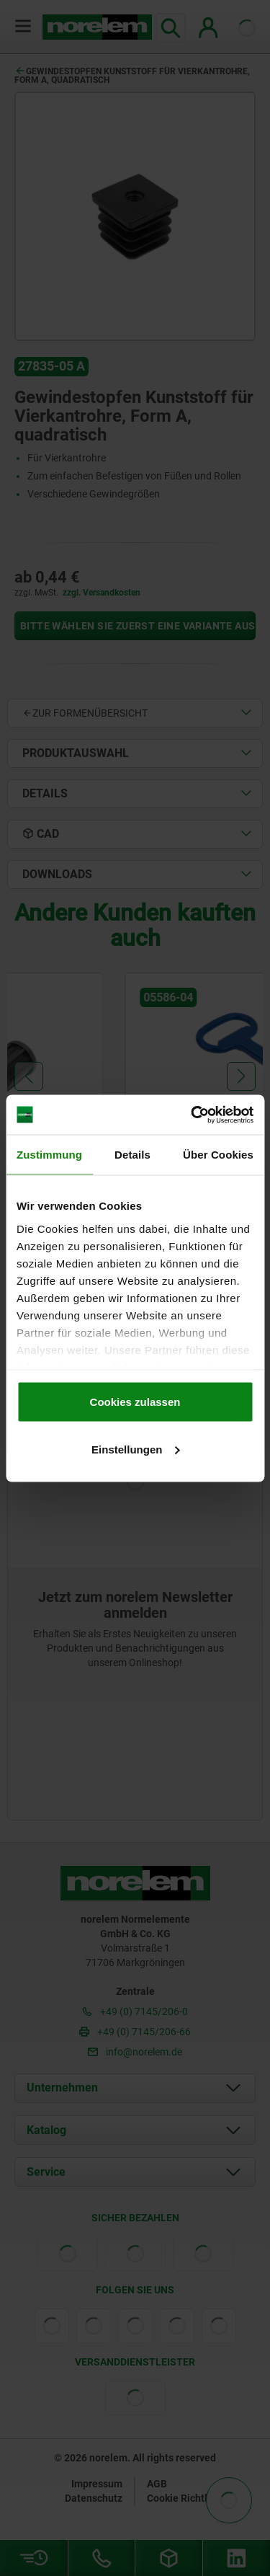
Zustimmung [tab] (49, 1154)
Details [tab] (132, 1154)
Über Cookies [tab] (218, 1154)
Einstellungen (135, 1449)
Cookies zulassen (135, 1402)
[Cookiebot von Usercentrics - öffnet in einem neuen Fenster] (192, 1114)
